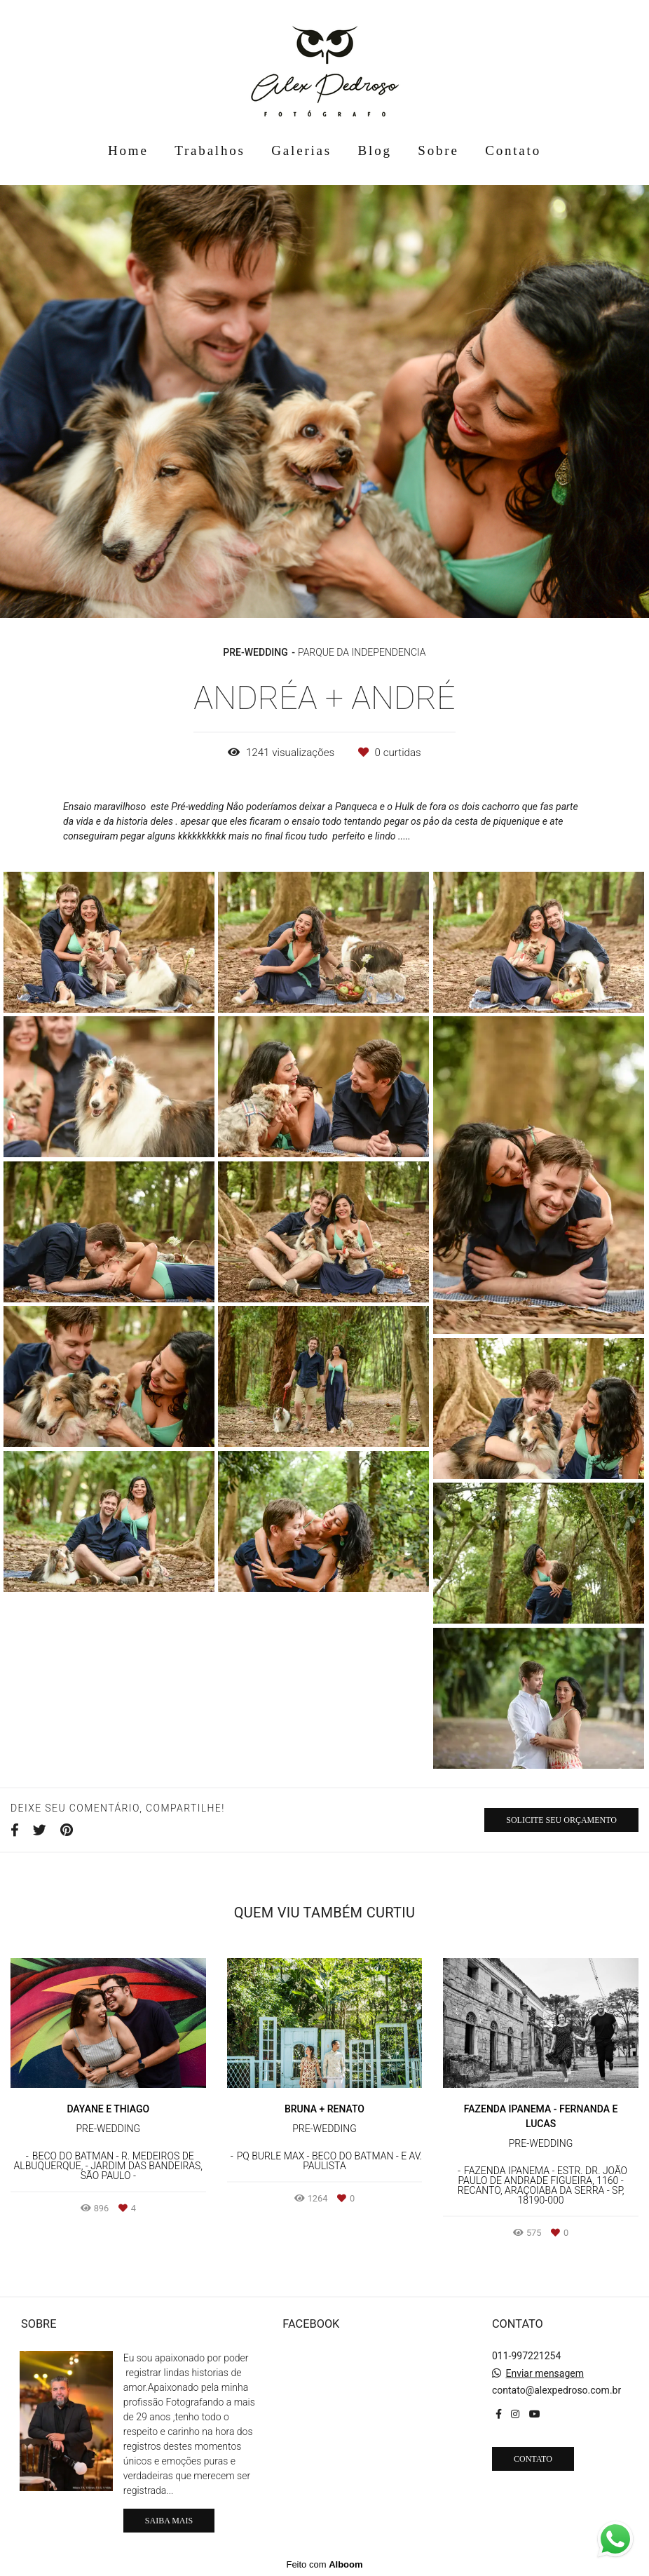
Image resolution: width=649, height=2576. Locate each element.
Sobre (438, 150)
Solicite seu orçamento (561, 1820)
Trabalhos (210, 150)
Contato (513, 150)
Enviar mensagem (544, 2373)
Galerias (301, 150)
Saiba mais (169, 2521)
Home (128, 150)
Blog (375, 150)
